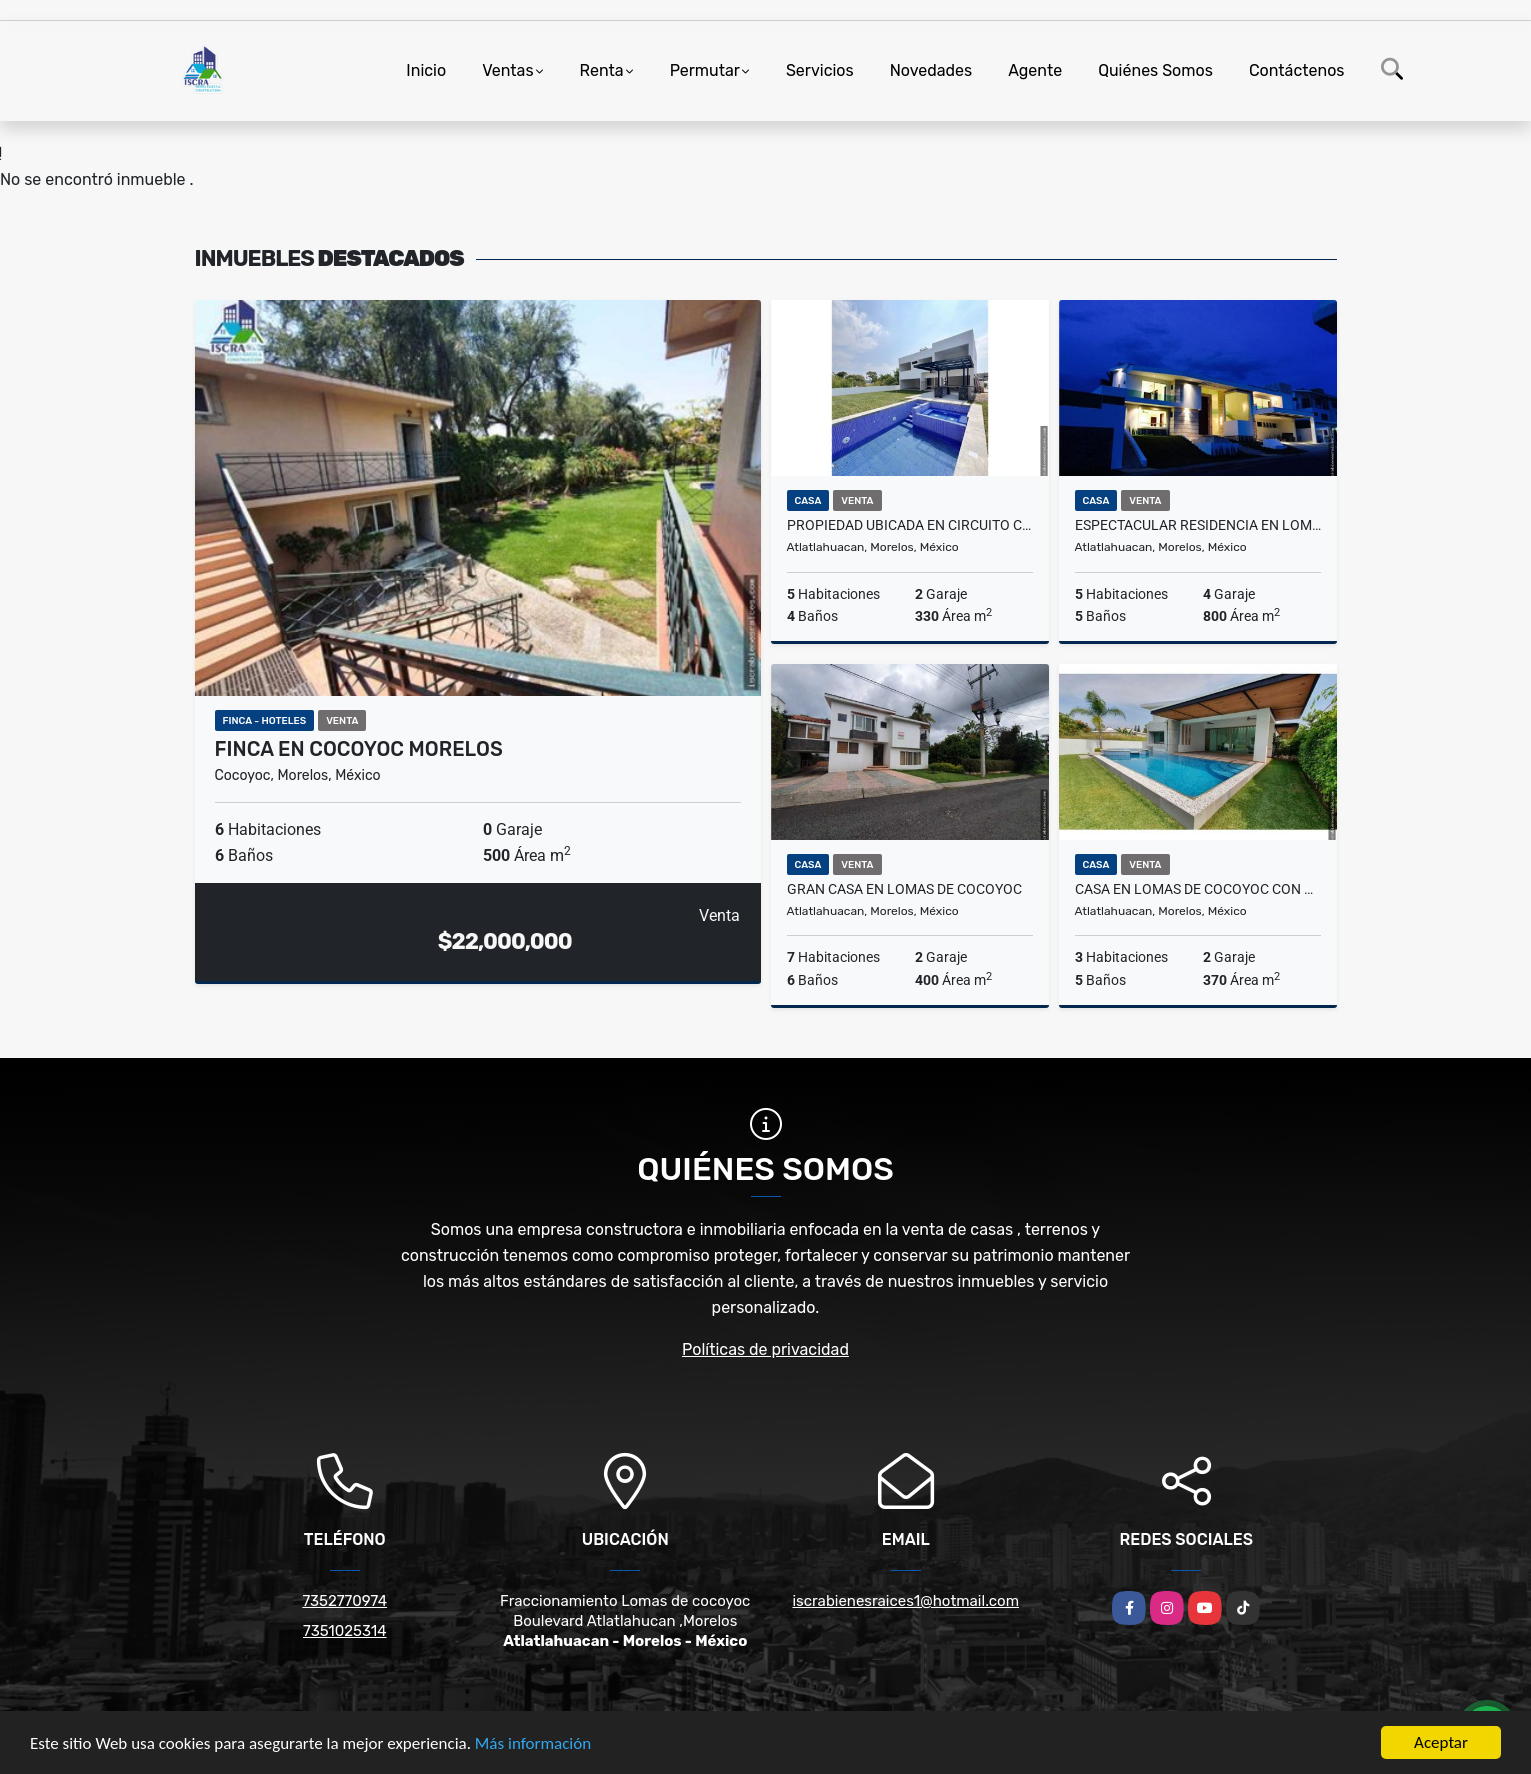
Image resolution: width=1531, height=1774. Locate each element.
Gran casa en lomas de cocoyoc (904, 889)
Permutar (705, 70)
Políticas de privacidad (765, 1349)
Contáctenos (1297, 70)
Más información (533, 1744)
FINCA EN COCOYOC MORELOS (359, 749)
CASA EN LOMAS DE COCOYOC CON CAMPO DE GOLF (1198, 889)
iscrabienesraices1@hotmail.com (905, 1601)
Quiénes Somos (1155, 70)
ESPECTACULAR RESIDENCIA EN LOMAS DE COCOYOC (1198, 525)
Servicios (820, 70)
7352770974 (344, 1601)
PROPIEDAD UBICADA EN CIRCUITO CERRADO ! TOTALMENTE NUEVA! (910, 525)
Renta (602, 70)
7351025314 (345, 1631)
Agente (1035, 70)
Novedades (931, 70)
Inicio (426, 70)
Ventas (507, 70)
